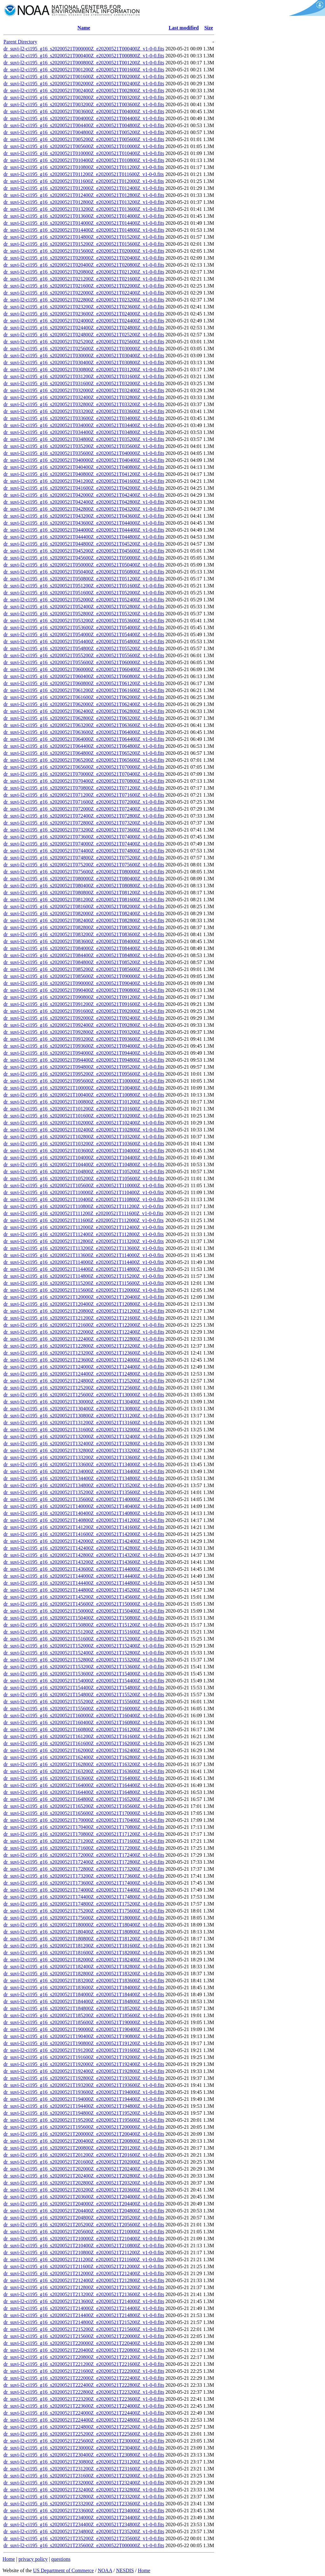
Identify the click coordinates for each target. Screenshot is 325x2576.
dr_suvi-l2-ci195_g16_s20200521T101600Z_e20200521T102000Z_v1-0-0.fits (83, 1115)
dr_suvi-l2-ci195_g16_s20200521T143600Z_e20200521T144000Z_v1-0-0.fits (83, 1569)
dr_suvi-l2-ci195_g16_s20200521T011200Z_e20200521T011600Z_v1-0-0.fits (83, 174)
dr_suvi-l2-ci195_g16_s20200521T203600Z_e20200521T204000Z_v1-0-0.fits (83, 2196)
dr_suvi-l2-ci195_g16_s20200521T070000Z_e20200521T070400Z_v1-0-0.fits (83, 774)
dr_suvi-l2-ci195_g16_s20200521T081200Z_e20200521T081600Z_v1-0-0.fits (83, 899)
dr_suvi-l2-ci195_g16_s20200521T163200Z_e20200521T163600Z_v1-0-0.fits (83, 1771)
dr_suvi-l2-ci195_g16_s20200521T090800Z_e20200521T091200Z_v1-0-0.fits (83, 997)
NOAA (105, 2570)
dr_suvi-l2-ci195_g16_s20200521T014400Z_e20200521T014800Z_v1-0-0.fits (83, 230)
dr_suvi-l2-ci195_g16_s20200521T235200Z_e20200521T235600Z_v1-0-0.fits (83, 2538)
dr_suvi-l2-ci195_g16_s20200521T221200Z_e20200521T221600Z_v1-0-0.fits (83, 2364)
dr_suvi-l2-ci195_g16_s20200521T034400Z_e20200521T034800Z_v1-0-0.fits (83, 432)
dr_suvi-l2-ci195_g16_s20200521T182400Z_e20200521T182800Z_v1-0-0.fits (83, 1966)
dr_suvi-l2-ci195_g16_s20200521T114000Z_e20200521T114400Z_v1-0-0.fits (83, 1262)
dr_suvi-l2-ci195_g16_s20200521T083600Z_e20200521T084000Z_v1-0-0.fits (83, 941)
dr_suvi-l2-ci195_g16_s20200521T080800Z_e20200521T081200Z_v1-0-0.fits (83, 892)
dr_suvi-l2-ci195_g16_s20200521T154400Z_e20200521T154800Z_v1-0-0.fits (83, 1687)
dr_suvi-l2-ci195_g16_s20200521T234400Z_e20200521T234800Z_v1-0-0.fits (83, 2524)
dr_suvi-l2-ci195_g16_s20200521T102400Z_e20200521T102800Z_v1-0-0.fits (83, 1129)
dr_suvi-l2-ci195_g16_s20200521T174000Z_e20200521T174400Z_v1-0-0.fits (83, 1890)
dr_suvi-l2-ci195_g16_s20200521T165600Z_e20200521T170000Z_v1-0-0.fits (83, 1813)
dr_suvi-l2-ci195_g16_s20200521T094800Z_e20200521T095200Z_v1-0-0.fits (83, 1067)
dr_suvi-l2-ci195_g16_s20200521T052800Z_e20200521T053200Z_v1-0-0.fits (83, 613)
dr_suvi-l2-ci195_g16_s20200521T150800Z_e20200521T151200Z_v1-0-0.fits (83, 1625)
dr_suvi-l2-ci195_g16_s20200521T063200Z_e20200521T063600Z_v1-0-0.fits (83, 725)
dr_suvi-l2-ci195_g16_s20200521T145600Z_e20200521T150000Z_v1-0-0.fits (83, 1604)
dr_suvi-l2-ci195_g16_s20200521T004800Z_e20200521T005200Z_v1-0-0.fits (83, 132)
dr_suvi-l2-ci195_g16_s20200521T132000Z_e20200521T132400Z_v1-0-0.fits (83, 1436)
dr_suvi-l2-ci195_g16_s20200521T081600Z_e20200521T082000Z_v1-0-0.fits (83, 906)
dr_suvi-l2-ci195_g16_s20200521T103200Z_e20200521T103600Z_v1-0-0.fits (83, 1143)
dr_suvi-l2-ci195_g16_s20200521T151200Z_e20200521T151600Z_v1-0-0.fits (83, 1631)
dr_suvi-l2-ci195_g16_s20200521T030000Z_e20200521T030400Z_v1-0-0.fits (83, 355)
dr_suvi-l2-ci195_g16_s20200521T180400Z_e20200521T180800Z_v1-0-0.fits (83, 1931)
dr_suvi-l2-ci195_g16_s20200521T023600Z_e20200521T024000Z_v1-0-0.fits (83, 313)
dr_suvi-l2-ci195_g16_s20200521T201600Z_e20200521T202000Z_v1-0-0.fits (83, 2162)
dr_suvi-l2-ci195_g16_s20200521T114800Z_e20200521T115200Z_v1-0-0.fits (83, 1276)
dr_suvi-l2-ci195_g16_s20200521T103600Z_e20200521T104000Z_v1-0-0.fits (83, 1150)
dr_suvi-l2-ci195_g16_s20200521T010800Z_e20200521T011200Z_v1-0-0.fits (83, 167)
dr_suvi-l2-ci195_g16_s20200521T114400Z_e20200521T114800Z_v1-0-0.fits (83, 1269)
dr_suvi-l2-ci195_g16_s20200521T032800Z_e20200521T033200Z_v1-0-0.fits (83, 404)
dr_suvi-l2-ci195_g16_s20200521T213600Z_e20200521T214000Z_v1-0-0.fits (83, 2301)
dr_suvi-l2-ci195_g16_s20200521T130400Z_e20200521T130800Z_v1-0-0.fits (83, 1408)
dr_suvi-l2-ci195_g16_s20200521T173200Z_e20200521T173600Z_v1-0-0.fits (83, 1876)
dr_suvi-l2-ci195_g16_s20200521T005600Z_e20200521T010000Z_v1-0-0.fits (83, 146)
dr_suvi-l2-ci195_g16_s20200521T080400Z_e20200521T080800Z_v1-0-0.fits (83, 885)
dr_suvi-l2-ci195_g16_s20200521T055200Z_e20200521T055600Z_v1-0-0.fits (83, 655)
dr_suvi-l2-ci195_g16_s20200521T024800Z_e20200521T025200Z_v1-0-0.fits (83, 334)
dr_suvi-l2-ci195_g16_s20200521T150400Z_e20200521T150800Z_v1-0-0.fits (83, 1618)
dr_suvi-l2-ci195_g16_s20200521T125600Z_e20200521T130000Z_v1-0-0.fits (83, 1394)
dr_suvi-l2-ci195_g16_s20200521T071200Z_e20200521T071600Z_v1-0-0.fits (83, 795)
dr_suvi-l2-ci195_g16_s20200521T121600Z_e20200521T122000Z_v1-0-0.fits (83, 1325)
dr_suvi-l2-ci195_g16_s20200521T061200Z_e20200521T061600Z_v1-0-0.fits (83, 690)
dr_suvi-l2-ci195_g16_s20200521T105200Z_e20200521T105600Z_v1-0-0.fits (83, 1178)
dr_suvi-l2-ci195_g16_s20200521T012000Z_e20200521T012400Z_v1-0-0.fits (83, 188)
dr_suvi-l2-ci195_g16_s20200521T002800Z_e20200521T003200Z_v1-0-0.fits (83, 97)
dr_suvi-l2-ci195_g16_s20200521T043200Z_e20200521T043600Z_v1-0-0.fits (83, 516)
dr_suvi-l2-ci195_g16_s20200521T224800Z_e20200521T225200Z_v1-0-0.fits (83, 2427)
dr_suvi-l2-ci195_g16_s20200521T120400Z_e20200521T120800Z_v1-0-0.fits (83, 1304)
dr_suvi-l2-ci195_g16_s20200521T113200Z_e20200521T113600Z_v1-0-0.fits (83, 1248)
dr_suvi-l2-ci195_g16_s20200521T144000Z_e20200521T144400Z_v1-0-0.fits (83, 1576)
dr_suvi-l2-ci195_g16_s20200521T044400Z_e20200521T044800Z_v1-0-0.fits (83, 537)
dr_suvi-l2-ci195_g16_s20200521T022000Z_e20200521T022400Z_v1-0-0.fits (83, 292)
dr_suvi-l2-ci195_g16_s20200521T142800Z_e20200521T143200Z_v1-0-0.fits (83, 1555)
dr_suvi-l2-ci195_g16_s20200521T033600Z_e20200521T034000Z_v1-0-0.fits (83, 418)
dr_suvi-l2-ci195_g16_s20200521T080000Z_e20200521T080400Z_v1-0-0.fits (83, 878)
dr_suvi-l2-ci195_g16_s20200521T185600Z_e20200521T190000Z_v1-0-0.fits (83, 2022)
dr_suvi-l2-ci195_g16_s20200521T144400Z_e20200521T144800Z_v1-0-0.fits (83, 1583)
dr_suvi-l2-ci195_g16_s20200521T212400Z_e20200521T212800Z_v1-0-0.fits (83, 2280)
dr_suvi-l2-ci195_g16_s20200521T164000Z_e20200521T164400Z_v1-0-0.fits (83, 1785)
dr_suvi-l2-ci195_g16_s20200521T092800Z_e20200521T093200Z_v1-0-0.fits (83, 1032)
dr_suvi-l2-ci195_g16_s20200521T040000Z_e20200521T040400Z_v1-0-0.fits (83, 460)
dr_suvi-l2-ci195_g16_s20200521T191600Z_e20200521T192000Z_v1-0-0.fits (83, 2057)
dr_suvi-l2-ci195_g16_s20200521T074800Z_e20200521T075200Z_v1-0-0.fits (83, 857)
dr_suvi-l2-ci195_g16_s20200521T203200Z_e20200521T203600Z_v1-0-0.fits (83, 2189)
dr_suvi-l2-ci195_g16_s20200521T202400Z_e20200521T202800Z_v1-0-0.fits (83, 2175)
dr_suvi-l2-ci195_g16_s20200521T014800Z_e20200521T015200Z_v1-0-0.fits (83, 237)
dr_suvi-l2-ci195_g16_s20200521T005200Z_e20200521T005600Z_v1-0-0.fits (83, 139)
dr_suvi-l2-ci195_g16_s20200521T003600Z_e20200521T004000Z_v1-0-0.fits (83, 111)
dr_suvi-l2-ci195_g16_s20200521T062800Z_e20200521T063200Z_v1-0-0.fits (83, 718)
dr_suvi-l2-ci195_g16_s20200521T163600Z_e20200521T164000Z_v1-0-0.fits (83, 1778)
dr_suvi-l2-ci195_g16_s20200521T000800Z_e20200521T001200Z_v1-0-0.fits (83, 62)
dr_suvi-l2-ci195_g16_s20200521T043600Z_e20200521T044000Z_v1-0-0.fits (83, 523)
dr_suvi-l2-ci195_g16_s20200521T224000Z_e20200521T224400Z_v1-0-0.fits (83, 2413)
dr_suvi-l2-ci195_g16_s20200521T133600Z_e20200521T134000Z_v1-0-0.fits (83, 1464)
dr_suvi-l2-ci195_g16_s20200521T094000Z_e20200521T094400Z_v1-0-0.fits (83, 1053)
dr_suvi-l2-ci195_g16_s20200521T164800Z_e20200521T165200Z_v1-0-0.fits (83, 1799)
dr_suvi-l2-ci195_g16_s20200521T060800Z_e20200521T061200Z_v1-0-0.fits (83, 683)
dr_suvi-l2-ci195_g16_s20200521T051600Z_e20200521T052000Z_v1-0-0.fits (83, 592)
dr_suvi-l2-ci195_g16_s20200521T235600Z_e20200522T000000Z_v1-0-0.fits (83, 2545)
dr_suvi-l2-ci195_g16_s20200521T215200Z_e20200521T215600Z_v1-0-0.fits (83, 2329)
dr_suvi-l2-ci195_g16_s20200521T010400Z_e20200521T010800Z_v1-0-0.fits (83, 160)
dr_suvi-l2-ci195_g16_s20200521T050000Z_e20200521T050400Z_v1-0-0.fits (83, 564)
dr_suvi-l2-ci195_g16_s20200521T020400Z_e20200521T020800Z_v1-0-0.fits (83, 265)
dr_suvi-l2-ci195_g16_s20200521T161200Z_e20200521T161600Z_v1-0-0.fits (83, 1736)
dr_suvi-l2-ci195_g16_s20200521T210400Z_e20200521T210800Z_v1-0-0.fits (83, 2245)
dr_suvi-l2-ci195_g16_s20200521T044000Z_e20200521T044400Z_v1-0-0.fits (83, 530)
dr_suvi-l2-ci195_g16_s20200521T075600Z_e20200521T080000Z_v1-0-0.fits (83, 871)
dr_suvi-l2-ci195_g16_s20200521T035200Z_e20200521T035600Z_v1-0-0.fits (83, 446)
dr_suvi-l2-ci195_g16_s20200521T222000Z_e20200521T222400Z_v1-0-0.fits (83, 2378)
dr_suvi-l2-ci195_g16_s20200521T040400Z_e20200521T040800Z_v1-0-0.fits (83, 467)
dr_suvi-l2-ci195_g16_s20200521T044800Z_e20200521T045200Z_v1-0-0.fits (83, 544)
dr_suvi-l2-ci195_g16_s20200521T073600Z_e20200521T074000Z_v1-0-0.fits (83, 836)
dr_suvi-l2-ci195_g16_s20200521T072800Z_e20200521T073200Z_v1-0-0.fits (83, 822)
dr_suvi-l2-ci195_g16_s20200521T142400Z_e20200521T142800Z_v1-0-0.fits (83, 1548)
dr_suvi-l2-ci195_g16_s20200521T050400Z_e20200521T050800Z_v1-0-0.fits (83, 571)
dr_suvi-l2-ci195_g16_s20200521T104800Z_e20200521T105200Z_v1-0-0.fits (83, 1171)
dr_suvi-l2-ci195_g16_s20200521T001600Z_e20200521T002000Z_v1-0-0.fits (83, 76)
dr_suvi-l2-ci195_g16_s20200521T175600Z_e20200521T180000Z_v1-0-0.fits (83, 1917)
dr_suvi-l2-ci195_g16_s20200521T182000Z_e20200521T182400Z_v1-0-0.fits (83, 1959)
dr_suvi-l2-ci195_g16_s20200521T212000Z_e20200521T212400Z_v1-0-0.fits (83, 2273)
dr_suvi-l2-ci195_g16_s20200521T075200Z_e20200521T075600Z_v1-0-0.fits (83, 864)
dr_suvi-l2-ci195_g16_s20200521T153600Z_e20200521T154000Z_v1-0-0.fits (83, 1673)
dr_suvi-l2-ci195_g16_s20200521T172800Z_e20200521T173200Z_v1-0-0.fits (83, 1869)
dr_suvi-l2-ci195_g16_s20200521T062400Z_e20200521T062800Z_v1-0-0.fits (83, 711)
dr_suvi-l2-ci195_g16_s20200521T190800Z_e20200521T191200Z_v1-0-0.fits (83, 2043)
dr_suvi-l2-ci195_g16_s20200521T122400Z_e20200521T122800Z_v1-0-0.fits (83, 1339)
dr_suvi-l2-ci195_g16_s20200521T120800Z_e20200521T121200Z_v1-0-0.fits (83, 1311)
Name (83, 27)
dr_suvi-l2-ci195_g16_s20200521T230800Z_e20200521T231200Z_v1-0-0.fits (83, 2461)
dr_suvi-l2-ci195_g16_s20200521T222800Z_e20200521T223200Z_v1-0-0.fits (83, 2392)
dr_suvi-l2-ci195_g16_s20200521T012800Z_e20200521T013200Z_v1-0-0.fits (83, 202)
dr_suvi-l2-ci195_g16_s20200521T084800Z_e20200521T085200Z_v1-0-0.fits (83, 962)
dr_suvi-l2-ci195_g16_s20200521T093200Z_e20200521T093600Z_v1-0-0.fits (83, 1039)
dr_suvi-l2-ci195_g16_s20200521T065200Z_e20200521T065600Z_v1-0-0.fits (83, 760)
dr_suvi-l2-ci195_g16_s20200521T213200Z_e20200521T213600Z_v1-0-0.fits (83, 2294)
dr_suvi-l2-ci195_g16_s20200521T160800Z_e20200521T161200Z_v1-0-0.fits (83, 1729)
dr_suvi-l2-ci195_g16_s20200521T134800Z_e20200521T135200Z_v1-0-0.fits (83, 1485)
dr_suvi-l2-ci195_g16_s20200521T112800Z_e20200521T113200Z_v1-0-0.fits (83, 1241)
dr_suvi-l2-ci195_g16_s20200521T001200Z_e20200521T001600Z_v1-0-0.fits (83, 69)
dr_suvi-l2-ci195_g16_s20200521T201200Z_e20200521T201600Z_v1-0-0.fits (83, 2155)
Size (208, 27)
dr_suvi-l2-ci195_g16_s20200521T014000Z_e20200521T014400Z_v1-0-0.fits (83, 223)
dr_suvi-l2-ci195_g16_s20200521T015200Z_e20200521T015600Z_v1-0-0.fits (83, 244)
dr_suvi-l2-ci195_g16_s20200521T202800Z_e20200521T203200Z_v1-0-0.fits (83, 2182)
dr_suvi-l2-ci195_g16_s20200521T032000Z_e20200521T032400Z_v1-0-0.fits (83, 390)
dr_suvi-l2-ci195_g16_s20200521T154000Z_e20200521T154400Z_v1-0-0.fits (83, 1680)
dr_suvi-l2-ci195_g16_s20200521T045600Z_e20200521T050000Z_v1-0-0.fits (83, 557)
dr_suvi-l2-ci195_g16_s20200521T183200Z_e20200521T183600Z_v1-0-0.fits (83, 1980)
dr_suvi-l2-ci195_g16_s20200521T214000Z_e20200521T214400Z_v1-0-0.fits (83, 2308)
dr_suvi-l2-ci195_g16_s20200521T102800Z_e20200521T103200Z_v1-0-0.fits (83, 1136)
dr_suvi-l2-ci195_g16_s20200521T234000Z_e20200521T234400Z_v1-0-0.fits (83, 2517)
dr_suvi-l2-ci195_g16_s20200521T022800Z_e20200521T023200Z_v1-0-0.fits (83, 299)
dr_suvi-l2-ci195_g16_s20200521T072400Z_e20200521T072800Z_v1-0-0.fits (83, 816)
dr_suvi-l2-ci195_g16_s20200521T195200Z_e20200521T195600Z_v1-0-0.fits (83, 2120)
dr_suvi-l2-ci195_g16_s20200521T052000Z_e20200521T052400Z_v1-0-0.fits (83, 599)
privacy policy (33, 2559)
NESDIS (125, 2570)
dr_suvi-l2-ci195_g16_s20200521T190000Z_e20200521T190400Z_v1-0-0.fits (83, 2029)
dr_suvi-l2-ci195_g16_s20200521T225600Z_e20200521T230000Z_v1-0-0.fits (83, 2440)
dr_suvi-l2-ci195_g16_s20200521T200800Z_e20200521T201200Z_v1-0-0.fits (83, 2148)
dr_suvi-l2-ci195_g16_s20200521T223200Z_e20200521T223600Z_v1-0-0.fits (83, 2399)
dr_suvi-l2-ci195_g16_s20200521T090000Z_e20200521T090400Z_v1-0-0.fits (83, 983)
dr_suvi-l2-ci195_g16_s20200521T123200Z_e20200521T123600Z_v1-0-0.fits (83, 1353)
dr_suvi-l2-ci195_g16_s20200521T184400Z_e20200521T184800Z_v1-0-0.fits (83, 2001)
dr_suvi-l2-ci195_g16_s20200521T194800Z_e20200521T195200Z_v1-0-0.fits (83, 2113)
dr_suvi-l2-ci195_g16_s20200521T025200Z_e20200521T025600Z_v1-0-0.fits (83, 341)
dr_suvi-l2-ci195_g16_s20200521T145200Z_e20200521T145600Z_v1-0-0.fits (83, 1597)
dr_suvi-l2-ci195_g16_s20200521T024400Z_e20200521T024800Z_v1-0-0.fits (83, 327)
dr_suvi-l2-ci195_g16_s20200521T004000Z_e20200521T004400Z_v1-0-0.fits (83, 118)
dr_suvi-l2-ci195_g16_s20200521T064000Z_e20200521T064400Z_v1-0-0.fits (83, 739)
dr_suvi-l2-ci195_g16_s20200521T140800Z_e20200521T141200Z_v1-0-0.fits (83, 1520)
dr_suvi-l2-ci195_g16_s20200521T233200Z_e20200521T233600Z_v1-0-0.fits (83, 2503)
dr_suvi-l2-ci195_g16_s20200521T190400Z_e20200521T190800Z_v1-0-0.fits (83, 2036)
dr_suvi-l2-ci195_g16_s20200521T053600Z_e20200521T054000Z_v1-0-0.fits (83, 627)
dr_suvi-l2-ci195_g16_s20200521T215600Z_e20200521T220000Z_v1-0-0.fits (83, 2336)
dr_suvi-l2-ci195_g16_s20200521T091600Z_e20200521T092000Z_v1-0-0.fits (83, 1011)
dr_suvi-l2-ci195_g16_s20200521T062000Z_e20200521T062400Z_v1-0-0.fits (83, 704)
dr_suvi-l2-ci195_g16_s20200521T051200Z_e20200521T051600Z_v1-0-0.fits (83, 585)
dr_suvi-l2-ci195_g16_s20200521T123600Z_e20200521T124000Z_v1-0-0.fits (83, 1359)
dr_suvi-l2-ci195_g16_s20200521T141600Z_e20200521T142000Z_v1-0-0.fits (83, 1534)
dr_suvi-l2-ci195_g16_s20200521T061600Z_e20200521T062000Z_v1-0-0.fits (83, 697)
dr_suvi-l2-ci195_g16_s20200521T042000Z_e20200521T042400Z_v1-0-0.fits (83, 495)
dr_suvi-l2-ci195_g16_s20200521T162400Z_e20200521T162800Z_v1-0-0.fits (83, 1757)
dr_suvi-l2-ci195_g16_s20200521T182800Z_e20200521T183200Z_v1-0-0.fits (83, 1973)
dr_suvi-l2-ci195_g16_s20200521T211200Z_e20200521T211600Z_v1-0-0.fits (83, 2259)
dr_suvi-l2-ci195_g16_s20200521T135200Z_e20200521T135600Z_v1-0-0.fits (83, 1492)
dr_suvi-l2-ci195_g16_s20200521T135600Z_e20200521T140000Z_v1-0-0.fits (83, 1499)
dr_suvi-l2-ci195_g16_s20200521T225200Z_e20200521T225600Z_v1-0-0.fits (83, 2434)
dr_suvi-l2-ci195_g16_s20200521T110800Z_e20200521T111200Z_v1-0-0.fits (83, 1206)
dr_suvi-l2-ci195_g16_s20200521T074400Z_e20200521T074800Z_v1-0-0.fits (83, 850)
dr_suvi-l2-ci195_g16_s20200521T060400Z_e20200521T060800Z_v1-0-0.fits (83, 676)
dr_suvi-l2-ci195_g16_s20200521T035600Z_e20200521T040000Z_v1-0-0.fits (83, 453)
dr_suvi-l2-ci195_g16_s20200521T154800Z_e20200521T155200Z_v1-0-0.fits (83, 1694)
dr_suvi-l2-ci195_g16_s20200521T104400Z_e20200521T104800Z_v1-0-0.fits (83, 1164)
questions (60, 2559)
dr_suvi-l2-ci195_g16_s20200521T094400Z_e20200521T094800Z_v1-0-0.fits (83, 1060)
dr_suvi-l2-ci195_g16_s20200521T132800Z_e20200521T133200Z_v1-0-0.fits (83, 1450)
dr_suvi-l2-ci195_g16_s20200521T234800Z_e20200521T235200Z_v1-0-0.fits (83, 2531)
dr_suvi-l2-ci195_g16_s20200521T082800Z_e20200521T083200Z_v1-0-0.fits (83, 927)
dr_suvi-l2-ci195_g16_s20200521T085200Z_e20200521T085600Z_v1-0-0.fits (83, 969)
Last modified (184, 27)
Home (9, 2559)
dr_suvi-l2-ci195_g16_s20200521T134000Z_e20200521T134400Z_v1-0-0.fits (83, 1471)
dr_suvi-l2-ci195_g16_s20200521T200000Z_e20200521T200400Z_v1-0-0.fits (83, 2134)
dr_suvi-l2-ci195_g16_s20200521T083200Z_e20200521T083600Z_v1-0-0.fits (83, 934)
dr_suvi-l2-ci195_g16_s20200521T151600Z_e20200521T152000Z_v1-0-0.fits (83, 1638)
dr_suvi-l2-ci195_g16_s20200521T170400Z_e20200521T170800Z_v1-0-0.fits (83, 1827)
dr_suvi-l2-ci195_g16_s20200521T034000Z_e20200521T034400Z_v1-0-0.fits (83, 425)
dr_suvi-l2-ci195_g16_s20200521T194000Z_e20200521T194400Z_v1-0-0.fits (83, 2099)
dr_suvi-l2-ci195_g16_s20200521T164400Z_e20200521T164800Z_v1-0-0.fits (83, 1792)
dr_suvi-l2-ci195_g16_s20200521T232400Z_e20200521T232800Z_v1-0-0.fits (83, 2489)
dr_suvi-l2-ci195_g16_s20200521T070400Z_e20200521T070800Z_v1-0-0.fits (83, 781)
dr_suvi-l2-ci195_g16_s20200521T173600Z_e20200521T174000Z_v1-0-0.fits (83, 1883)
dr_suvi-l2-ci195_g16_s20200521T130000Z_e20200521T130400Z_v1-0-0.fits (83, 1401)
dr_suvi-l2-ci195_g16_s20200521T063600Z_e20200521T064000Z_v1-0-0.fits (83, 732)
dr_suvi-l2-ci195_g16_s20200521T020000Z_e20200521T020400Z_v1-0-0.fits (83, 258)
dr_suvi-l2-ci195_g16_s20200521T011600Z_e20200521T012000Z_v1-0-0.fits (83, 181)
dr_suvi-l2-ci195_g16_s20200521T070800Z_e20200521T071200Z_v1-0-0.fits (83, 788)
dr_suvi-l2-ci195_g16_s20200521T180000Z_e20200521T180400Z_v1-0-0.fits (83, 1924)
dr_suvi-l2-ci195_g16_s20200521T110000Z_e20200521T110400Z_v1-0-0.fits (83, 1192)
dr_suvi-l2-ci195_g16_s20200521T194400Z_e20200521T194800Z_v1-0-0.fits (83, 2106)
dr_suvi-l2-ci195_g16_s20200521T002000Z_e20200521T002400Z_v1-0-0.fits (83, 83)
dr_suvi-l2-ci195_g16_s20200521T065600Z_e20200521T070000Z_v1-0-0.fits (83, 767)
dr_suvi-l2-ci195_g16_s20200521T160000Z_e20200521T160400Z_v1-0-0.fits (83, 1715)
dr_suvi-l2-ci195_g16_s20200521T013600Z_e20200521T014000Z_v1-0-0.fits (83, 216)
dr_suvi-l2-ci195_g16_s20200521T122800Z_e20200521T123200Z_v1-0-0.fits (83, 1346)
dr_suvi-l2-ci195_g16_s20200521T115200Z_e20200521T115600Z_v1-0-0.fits (83, 1283)
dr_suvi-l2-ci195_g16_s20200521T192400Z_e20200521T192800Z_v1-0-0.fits (83, 2071)
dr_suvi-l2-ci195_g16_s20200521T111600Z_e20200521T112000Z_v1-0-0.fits (83, 1220)
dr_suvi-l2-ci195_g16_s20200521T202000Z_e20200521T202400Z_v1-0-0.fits (83, 2168)
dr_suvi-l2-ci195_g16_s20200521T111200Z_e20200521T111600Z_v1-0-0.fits (83, 1213)
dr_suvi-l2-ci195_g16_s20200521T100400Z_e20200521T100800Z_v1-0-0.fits (83, 1094)
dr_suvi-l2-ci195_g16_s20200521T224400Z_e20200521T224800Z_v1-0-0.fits (83, 2420)
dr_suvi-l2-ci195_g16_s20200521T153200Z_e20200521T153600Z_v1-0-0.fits (83, 1666)
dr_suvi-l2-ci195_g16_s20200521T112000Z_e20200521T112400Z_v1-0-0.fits (83, 1227)
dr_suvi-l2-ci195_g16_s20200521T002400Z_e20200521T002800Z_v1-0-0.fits (83, 90)
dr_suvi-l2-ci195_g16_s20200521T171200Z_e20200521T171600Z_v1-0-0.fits (83, 1841)
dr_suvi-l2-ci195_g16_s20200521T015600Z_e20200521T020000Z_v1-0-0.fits (83, 251)
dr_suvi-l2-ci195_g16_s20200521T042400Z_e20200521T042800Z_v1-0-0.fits (83, 502)
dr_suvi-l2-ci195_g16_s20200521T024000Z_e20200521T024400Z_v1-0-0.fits (83, 320)
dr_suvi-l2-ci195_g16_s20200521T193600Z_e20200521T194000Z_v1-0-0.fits (83, 2092)
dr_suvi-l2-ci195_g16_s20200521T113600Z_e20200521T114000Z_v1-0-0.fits (83, 1255)
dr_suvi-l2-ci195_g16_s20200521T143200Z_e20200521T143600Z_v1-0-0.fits (83, 1562)
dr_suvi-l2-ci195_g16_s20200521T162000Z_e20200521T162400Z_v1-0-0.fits (83, 1750)
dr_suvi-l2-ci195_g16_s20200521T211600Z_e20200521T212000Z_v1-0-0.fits (83, 2266)
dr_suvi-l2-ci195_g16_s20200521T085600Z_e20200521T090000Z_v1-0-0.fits (83, 976)
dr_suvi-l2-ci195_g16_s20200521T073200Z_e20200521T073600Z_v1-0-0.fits (83, 829)
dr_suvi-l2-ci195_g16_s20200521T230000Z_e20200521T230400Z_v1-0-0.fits (83, 2447)
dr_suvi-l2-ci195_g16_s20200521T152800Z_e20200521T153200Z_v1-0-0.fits (83, 1659)
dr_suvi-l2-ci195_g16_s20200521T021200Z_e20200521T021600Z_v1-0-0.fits (83, 279)
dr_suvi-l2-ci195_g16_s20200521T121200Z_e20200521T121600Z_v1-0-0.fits (83, 1318)
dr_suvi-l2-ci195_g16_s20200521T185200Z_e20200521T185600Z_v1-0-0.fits (83, 2015)
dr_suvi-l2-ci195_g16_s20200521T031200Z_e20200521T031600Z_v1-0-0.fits (83, 376)
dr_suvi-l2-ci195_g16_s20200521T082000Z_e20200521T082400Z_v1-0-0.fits (83, 913)
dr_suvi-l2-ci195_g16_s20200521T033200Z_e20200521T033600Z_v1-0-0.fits (83, 411)
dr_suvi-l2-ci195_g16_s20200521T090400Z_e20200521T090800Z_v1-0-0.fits (83, 990)
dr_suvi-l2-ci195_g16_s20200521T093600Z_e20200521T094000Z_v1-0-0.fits (83, 1046)
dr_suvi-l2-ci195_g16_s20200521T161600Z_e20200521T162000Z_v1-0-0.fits (83, 1743)
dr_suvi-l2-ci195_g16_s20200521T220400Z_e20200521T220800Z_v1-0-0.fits (83, 2350)
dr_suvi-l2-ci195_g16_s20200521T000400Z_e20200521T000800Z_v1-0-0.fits (83, 55)
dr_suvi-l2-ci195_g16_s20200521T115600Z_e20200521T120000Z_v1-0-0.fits (83, 1290)
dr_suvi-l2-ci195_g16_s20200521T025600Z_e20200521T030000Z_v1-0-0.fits (83, 348)
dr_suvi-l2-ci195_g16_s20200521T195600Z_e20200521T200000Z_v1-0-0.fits (83, 2127)
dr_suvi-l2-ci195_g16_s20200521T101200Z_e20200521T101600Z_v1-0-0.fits (83, 1108)
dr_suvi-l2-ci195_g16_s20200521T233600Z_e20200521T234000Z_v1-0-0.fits (83, 2510)
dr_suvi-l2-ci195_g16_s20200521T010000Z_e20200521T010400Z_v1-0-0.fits (83, 153)
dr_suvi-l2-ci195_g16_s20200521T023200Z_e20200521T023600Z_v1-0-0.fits (83, 306)
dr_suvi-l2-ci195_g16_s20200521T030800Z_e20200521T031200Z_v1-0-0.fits (83, 369)
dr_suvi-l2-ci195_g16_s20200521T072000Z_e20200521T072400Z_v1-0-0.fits (83, 809)
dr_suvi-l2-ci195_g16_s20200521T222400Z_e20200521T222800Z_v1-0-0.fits (83, 2385)
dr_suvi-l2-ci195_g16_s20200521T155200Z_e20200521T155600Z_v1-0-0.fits (83, 1701)
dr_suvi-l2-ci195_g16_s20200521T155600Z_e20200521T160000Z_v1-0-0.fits (83, 1708)
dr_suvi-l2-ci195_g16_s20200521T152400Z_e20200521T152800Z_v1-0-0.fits (83, 1652)
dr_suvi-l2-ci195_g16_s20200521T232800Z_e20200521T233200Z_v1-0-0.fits (83, 2496)
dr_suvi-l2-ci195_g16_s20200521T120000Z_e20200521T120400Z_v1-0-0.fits (83, 1297)
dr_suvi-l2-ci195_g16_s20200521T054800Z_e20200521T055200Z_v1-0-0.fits (83, 648)
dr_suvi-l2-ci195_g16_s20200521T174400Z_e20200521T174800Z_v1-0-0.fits (83, 1897)
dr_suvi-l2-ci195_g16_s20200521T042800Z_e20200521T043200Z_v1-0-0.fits (83, 509)
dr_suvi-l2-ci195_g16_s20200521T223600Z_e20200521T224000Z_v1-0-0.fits (83, 2406)
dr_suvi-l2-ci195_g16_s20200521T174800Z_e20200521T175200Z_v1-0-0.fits (83, 1903)
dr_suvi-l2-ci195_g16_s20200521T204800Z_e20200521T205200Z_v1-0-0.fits (83, 2217)
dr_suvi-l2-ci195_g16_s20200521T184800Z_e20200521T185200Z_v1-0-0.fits (83, 2008)
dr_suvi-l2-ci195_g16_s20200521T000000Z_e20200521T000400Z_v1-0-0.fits (83, 48)
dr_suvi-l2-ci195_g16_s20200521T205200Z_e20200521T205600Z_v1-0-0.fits (83, 2224)
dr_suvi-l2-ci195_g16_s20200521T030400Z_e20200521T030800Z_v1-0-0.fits (83, 362)
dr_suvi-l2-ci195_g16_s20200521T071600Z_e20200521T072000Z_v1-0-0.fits (83, 802)
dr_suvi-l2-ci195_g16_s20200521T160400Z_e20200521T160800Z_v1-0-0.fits (83, 1722)
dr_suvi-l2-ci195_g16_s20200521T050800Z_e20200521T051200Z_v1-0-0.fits (83, 578)
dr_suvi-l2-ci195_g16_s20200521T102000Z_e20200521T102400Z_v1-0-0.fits (83, 1122)
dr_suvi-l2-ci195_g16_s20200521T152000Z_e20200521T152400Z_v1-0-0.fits (83, 1645)
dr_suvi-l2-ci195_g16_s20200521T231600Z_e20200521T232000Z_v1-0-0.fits (83, 2475)
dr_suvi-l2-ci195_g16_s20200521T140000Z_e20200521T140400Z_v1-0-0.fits (83, 1506)
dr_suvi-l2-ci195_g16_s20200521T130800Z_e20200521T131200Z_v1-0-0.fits (83, 1415)
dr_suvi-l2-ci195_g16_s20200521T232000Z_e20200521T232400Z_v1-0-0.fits (83, 2482)
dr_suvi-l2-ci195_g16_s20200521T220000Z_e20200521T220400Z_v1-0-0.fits (83, 2343)
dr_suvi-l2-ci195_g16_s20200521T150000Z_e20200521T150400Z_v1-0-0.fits (83, 1611)
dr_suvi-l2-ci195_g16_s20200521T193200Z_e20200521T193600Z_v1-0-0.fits (83, 2085)
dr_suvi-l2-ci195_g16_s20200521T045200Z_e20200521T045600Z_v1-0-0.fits (83, 550)
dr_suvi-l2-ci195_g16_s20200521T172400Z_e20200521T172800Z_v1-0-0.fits (83, 1862)
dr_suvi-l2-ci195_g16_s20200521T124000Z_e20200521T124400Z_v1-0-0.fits (83, 1366)
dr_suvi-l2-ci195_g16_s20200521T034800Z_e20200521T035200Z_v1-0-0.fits (83, 439)
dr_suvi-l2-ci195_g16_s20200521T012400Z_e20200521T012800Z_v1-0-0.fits (83, 195)
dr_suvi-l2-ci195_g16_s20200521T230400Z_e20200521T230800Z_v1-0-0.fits (83, 2454)
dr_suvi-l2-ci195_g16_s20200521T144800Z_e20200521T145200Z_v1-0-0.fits (83, 1590)
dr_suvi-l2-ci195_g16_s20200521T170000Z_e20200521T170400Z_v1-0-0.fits (83, 1820)
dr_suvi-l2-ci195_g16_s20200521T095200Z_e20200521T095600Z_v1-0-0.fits (83, 1074)
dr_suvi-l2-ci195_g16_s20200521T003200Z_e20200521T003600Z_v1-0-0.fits (83, 104)
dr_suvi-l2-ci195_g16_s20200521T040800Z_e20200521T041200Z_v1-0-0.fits (83, 474)
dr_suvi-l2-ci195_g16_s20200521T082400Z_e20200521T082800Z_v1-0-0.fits (83, 920)
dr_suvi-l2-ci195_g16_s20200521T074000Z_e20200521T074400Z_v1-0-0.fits (83, 843)
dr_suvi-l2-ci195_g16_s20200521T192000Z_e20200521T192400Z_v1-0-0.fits (83, 2064)
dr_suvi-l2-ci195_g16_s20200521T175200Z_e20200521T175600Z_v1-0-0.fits (83, 1910)
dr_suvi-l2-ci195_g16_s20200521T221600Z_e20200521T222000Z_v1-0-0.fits (83, 2371)
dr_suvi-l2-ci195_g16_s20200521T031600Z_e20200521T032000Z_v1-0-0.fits (83, 383)
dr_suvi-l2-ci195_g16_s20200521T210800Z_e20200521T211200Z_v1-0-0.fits (83, 2252)
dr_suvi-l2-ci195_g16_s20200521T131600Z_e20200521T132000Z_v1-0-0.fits (83, 1429)
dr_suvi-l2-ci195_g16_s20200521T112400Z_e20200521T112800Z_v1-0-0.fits (83, 1234)
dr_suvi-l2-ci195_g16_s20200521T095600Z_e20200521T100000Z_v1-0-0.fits (83, 1081)
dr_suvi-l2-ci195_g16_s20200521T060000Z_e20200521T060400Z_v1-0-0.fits (83, 669)
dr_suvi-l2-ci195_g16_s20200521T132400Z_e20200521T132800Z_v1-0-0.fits (83, 1443)
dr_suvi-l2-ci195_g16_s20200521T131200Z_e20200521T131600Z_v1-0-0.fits (83, 1422)
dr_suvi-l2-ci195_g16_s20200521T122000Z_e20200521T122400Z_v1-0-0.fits (83, 1332)
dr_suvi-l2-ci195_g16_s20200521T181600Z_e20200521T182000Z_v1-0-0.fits (83, 1952)
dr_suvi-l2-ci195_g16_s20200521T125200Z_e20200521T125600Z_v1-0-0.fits (83, 1387)
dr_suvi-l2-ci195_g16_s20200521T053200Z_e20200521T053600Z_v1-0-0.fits (83, 620)
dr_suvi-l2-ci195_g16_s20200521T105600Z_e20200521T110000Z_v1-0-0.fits (83, 1185)
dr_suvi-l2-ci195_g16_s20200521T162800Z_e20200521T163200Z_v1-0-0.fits (83, 1764)
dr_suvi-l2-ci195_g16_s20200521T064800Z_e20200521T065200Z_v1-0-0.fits (83, 753)
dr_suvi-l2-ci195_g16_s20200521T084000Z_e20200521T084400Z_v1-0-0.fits (83, 948)
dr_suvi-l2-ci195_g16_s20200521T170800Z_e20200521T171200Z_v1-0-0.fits (83, 1834)
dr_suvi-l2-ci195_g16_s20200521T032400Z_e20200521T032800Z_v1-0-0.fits (83, 397)
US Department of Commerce (63, 2570)
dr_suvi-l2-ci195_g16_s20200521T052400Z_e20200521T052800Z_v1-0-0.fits (83, 606)
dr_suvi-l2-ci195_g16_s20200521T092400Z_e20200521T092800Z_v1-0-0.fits (83, 1025)
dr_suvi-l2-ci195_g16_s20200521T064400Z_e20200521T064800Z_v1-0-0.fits (83, 746)
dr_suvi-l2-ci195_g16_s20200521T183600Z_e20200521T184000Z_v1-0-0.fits (83, 1987)
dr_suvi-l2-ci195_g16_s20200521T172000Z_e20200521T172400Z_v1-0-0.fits (83, 1855)
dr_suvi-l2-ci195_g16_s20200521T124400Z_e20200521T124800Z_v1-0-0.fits (83, 1373)
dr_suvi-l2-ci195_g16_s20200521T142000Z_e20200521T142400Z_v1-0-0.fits (83, 1541)
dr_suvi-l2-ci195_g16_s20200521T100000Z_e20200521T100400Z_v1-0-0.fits (83, 1088)
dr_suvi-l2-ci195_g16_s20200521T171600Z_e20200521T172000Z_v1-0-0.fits (83, 1848)
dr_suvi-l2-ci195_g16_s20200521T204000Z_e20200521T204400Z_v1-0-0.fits (83, 2203)
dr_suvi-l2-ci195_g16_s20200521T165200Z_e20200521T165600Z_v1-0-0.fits (83, 1806)
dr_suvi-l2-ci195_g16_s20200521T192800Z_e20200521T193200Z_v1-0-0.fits (83, 2078)
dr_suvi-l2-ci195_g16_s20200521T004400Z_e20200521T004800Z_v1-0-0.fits (83, 125)
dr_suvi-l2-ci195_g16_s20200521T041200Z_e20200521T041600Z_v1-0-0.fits (83, 481)
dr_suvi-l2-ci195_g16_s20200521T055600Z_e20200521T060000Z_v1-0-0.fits (83, 662)
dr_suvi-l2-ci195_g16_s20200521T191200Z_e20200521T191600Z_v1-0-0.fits (83, 2050)
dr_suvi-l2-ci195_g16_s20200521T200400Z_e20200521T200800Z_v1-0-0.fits (83, 2141)
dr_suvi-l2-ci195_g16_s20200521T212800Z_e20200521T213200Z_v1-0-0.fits (83, 2287)
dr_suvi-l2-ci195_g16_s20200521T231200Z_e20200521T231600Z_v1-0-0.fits (83, 2468)
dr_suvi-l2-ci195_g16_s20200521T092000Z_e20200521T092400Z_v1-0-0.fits (83, 1018)
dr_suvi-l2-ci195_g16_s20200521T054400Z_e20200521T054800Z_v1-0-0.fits (83, 641)
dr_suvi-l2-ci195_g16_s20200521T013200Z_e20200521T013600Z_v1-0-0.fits (83, 209)
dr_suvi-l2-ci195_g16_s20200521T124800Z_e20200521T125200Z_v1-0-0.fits (83, 1380)
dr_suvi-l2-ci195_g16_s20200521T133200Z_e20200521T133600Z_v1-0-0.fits (83, 1457)
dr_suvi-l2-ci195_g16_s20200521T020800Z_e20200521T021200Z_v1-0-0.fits (83, 272)
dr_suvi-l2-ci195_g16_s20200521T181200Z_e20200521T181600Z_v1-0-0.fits (83, 1945)
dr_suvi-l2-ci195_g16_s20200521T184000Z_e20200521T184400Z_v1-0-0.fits (83, 1994)
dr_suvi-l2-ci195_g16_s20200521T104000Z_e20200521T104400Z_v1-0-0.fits (83, 1157)
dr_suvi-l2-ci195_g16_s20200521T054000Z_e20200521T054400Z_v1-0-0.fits (83, 634)
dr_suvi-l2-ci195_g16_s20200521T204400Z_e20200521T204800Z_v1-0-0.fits (83, 2210)
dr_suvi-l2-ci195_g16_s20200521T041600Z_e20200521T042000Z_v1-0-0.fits (83, 488)
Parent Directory (20, 41)
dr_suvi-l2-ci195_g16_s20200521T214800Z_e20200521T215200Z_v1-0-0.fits (83, 2322)
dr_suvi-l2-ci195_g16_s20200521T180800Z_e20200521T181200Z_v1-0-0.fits (83, 1938)
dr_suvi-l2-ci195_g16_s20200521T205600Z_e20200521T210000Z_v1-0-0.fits (83, 2231)
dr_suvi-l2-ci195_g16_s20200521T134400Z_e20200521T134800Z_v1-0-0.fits (83, 1478)
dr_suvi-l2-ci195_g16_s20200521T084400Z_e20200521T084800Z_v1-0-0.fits (83, 955)
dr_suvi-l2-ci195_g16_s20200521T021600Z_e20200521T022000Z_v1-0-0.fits (83, 285)
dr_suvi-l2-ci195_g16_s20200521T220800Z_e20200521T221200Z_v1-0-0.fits (83, 2357)
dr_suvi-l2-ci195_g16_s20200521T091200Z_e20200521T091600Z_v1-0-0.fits (83, 1004)
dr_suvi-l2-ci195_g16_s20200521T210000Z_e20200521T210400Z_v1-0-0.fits (83, 2238)
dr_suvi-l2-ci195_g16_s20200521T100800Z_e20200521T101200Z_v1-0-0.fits (83, 1101)
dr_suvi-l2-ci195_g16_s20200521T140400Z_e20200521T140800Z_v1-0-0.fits (83, 1513)
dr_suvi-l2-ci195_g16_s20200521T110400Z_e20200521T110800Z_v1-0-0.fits (83, 1199)
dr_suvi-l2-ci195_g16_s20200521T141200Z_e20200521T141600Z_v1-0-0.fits (83, 1527)
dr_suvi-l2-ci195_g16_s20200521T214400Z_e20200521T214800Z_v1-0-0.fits (83, 2315)
